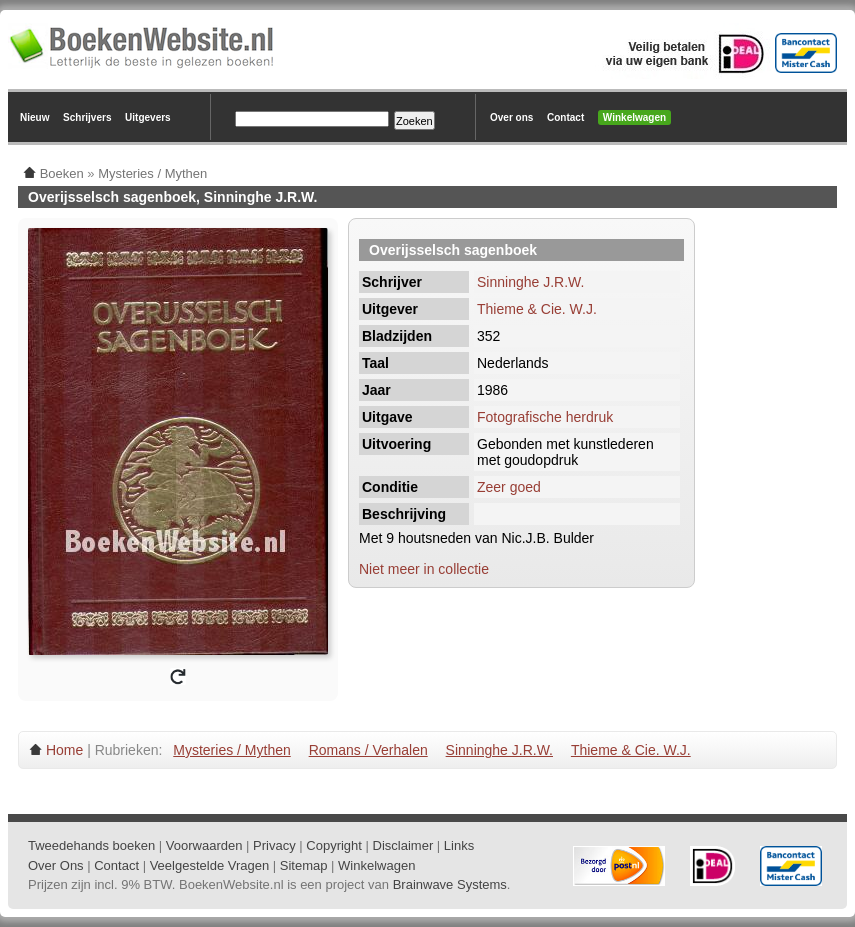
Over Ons (56, 865)
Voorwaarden (204, 845)
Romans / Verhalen (368, 750)
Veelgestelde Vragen (210, 865)
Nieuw (34, 117)
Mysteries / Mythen (231, 750)
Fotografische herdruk (545, 417)
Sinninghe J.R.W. (530, 282)
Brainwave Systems (450, 884)
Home (64, 750)
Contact (565, 117)
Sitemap (304, 865)
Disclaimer (403, 845)
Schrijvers (87, 117)
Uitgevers (148, 117)
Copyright (334, 845)
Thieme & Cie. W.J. (537, 309)
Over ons (511, 117)
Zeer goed (509, 487)
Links (459, 845)
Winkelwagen (634, 117)
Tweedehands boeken (91, 845)
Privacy (274, 845)
